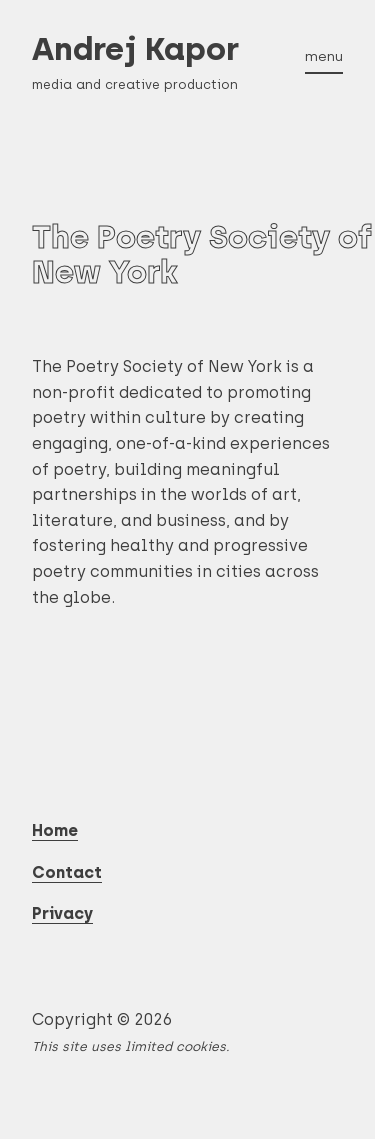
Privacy (62, 913)
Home (55, 830)
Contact (67, 872)
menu (324, 56)
